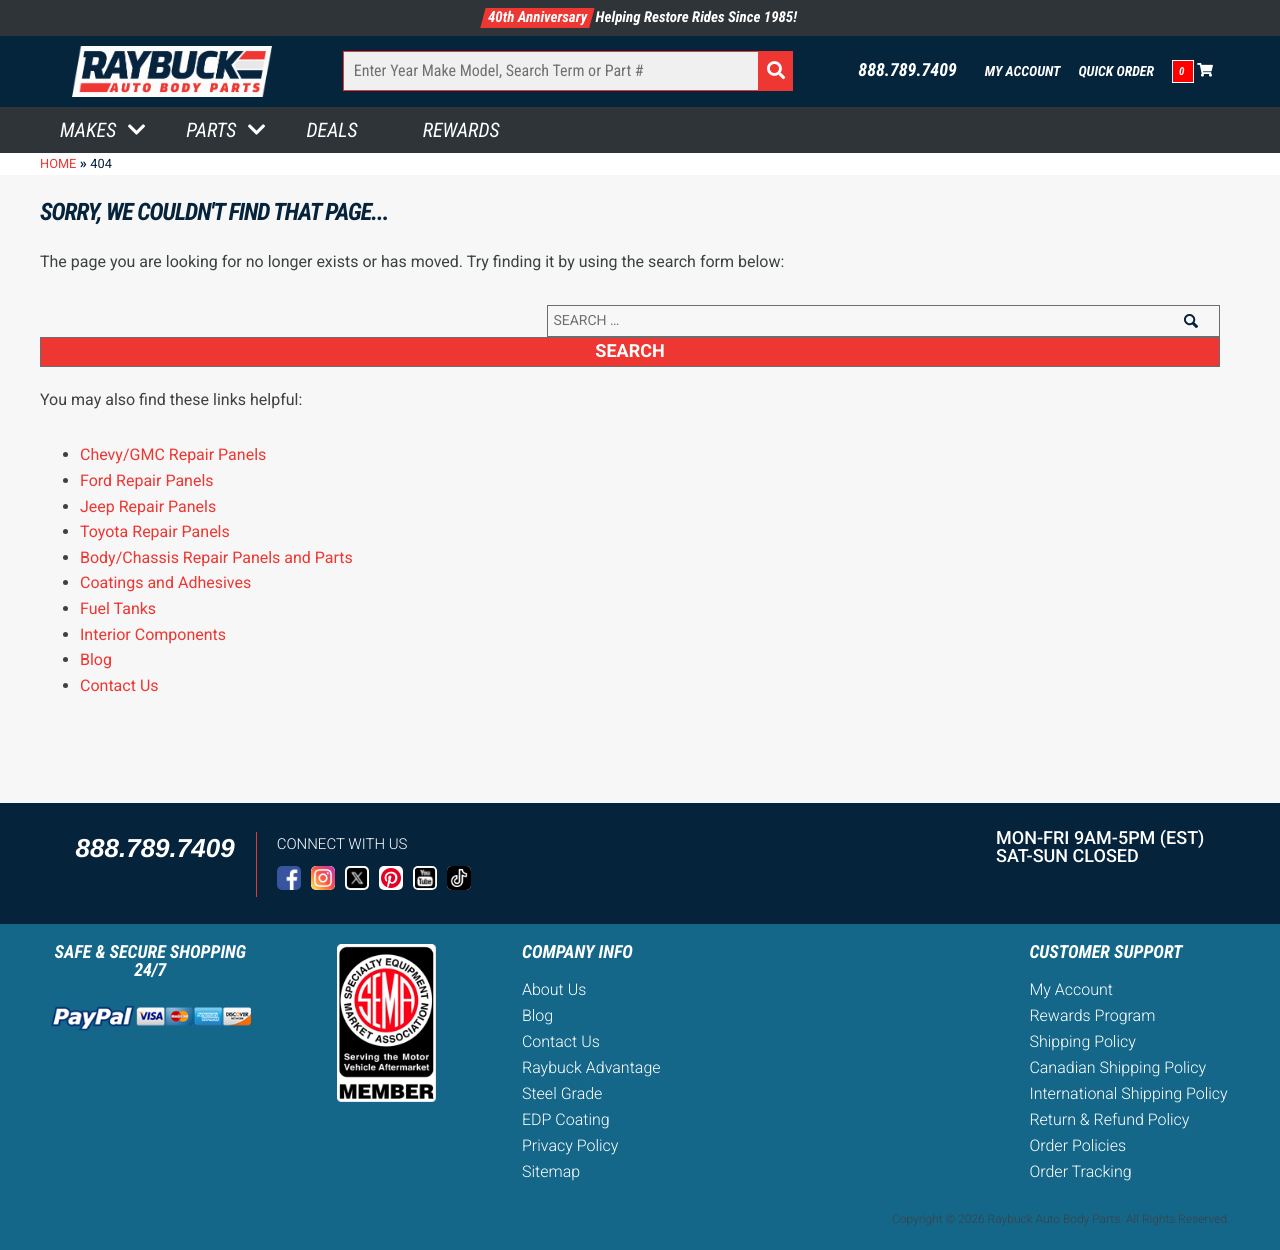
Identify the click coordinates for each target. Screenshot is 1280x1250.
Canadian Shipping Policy (1117, 1067)
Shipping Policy (1082, 1041)
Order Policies (1077, 1145)
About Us (554, 989)
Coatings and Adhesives (165, 582)
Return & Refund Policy (1109, 1119)
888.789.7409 (907, 71)
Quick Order (1116, 72)
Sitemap (551, 1171)
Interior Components (153, 634)
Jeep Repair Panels (148, 506)
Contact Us (119, 685)
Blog (96, 659)
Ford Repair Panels (147, 480)
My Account (1023, 72)
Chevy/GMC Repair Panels (173, 454)
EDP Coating (566, 1119)
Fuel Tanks (118, 608)
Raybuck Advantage (591, 1067)
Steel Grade (562, 1093)
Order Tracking (1080, 1171)
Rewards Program (1092, 1015)
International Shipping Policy (1128, 1093)
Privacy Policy (570, 1145)
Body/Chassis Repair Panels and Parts (216, 557)
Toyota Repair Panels (155, 531)
